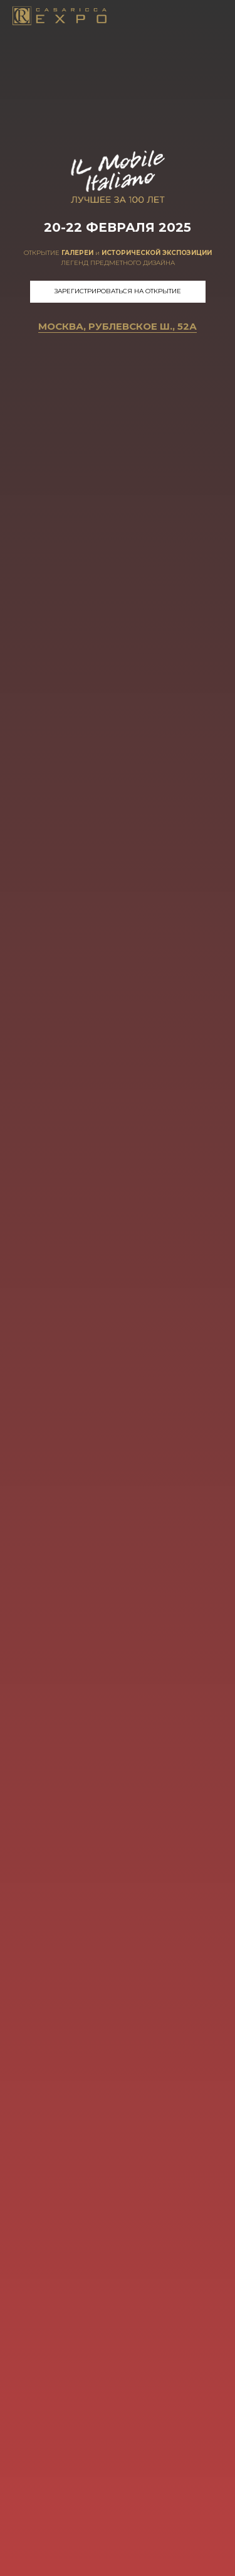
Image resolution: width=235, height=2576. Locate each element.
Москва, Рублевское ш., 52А (117, 326)
